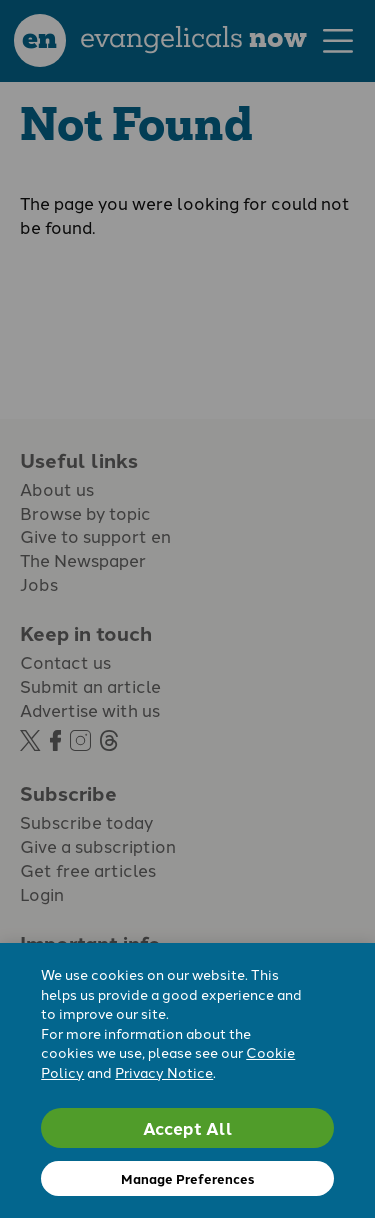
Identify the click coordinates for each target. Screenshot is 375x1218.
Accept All (188, 1127)
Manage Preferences (187, 1178)
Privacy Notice (164, 1072)
